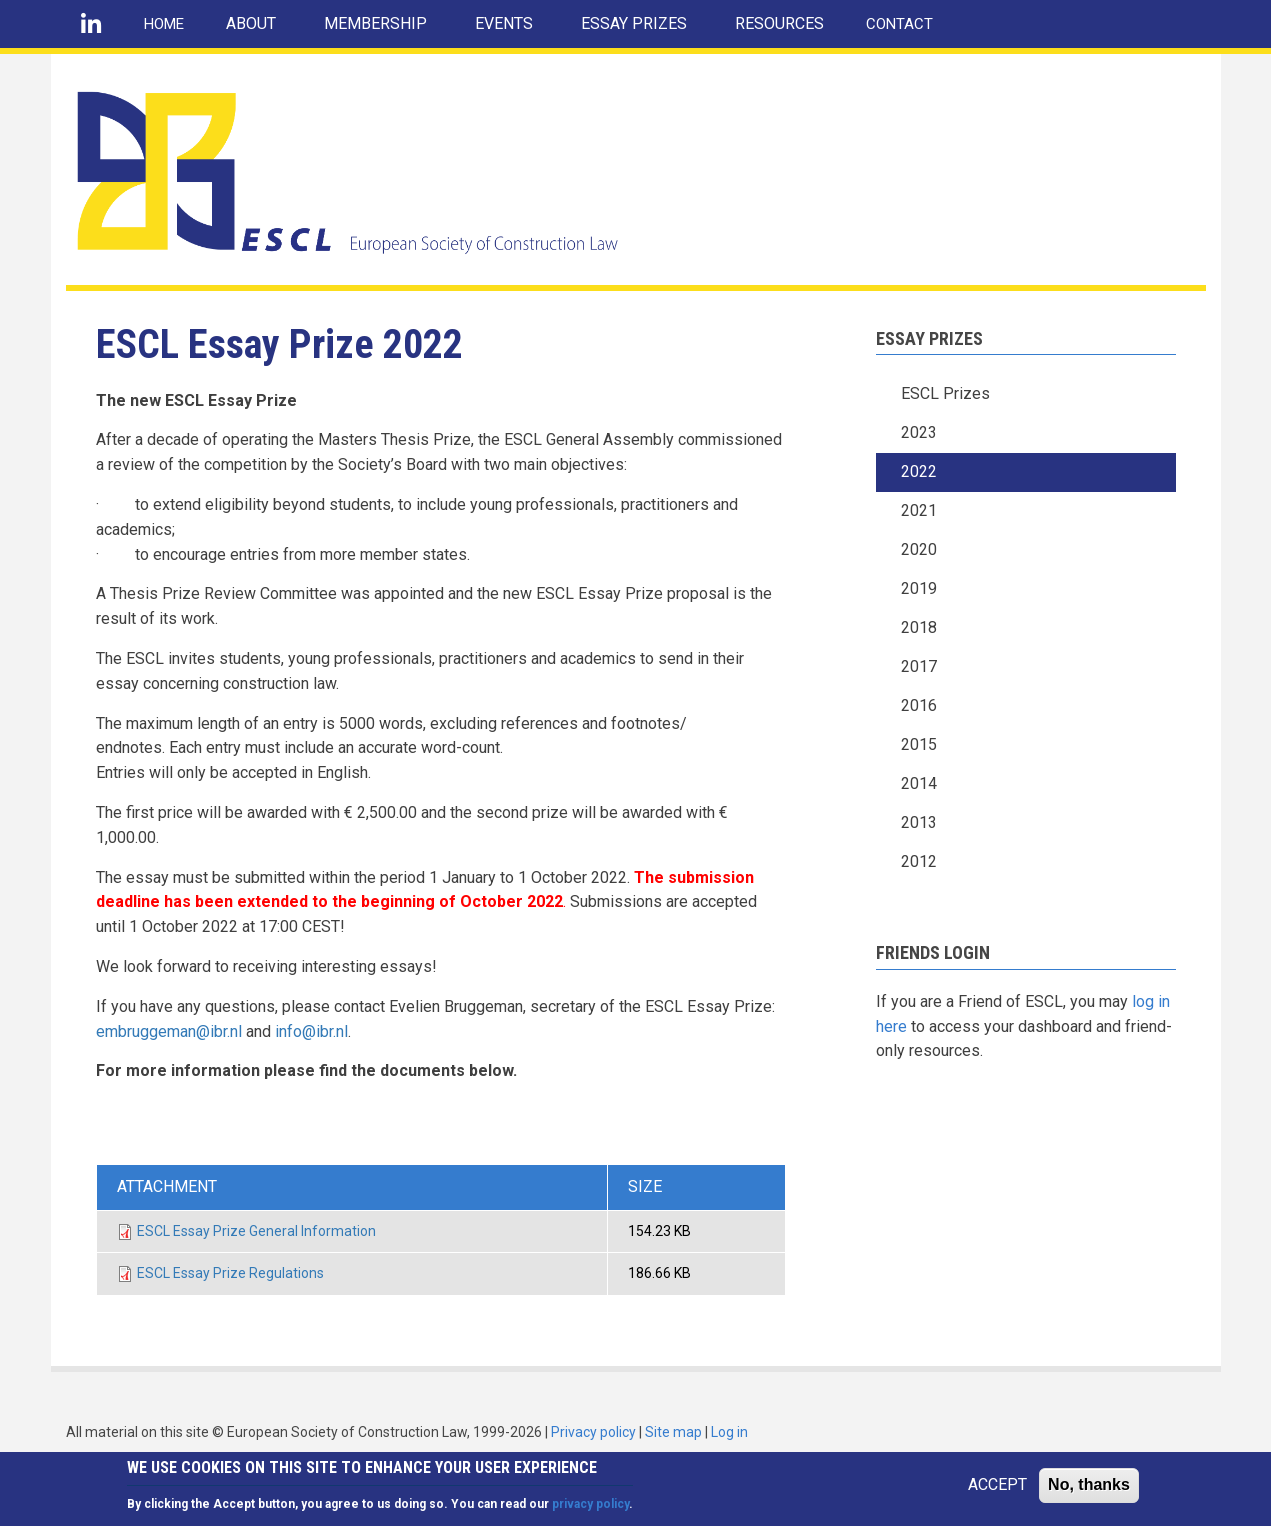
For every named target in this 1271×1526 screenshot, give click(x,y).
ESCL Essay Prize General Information (256, 1231)
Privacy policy (593, 1432)
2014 (919, 783)
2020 (919, 549)
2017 (919, 666)
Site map (673, 1432)
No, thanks (1089, 1490)
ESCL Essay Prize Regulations (230, 1273)
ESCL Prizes (945, 393)
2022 (919, 471)
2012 (919, 861)
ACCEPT (997, 1490)
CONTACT (899, 24)
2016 (919, 705)
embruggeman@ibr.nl (169, 1031)
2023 (919, 432)
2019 (919, 588)
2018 (919, 627)
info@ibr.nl (311, 1031)
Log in (729, 1432)
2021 (919, 510)
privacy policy (590, 1509)
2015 (919, 744)
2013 (919, 822)
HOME (164, 24)
